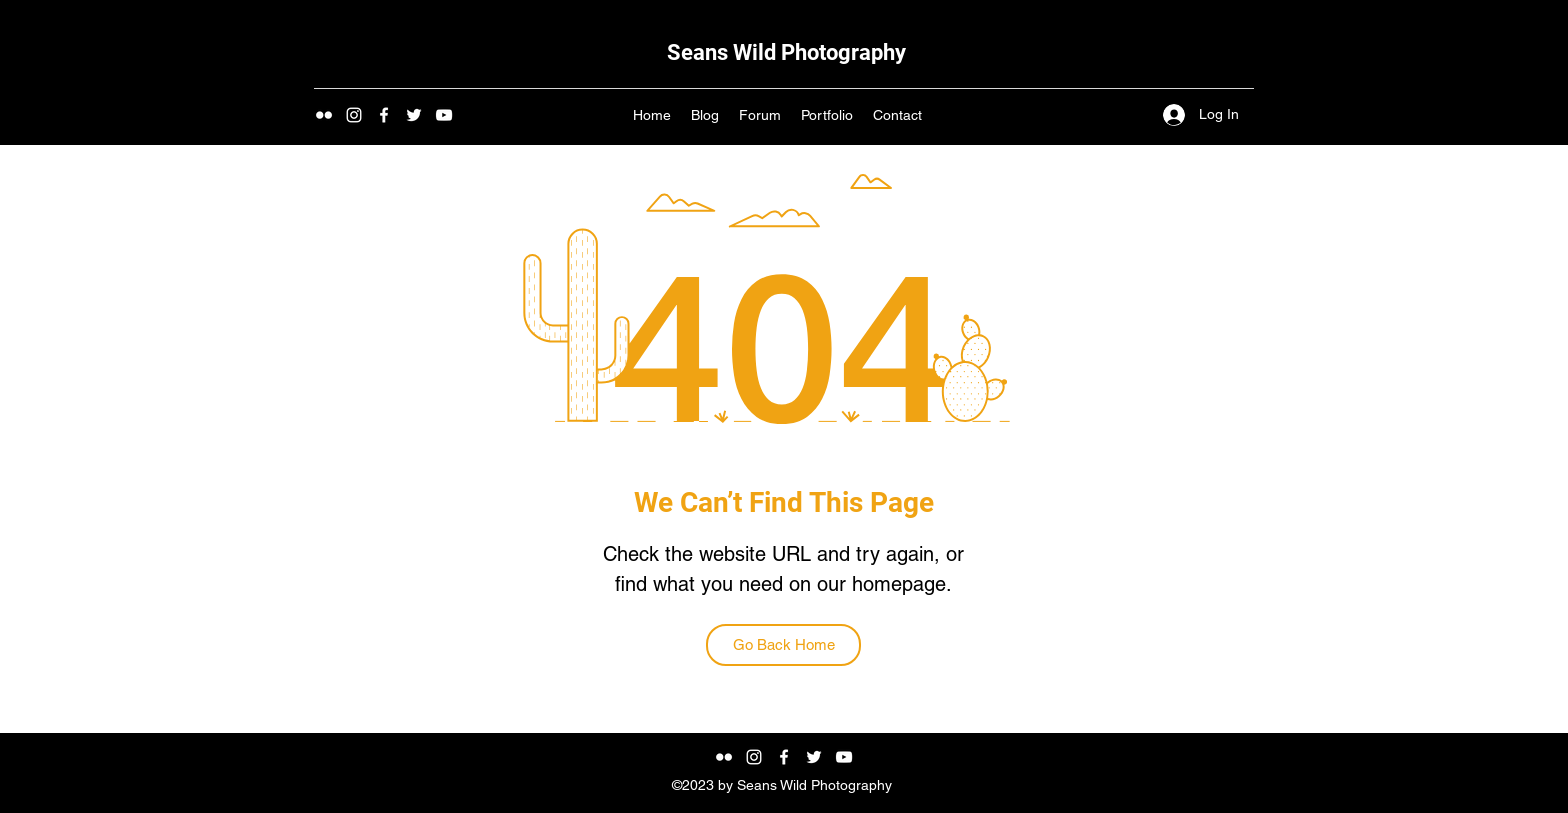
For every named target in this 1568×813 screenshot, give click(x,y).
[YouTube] (444, 115)
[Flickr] (324, 115)
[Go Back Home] (783, 645)
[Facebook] (784, 757)
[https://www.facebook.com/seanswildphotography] (384, 115)
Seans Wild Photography (786, 52)
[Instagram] (354, 115)
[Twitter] (414, 115)
